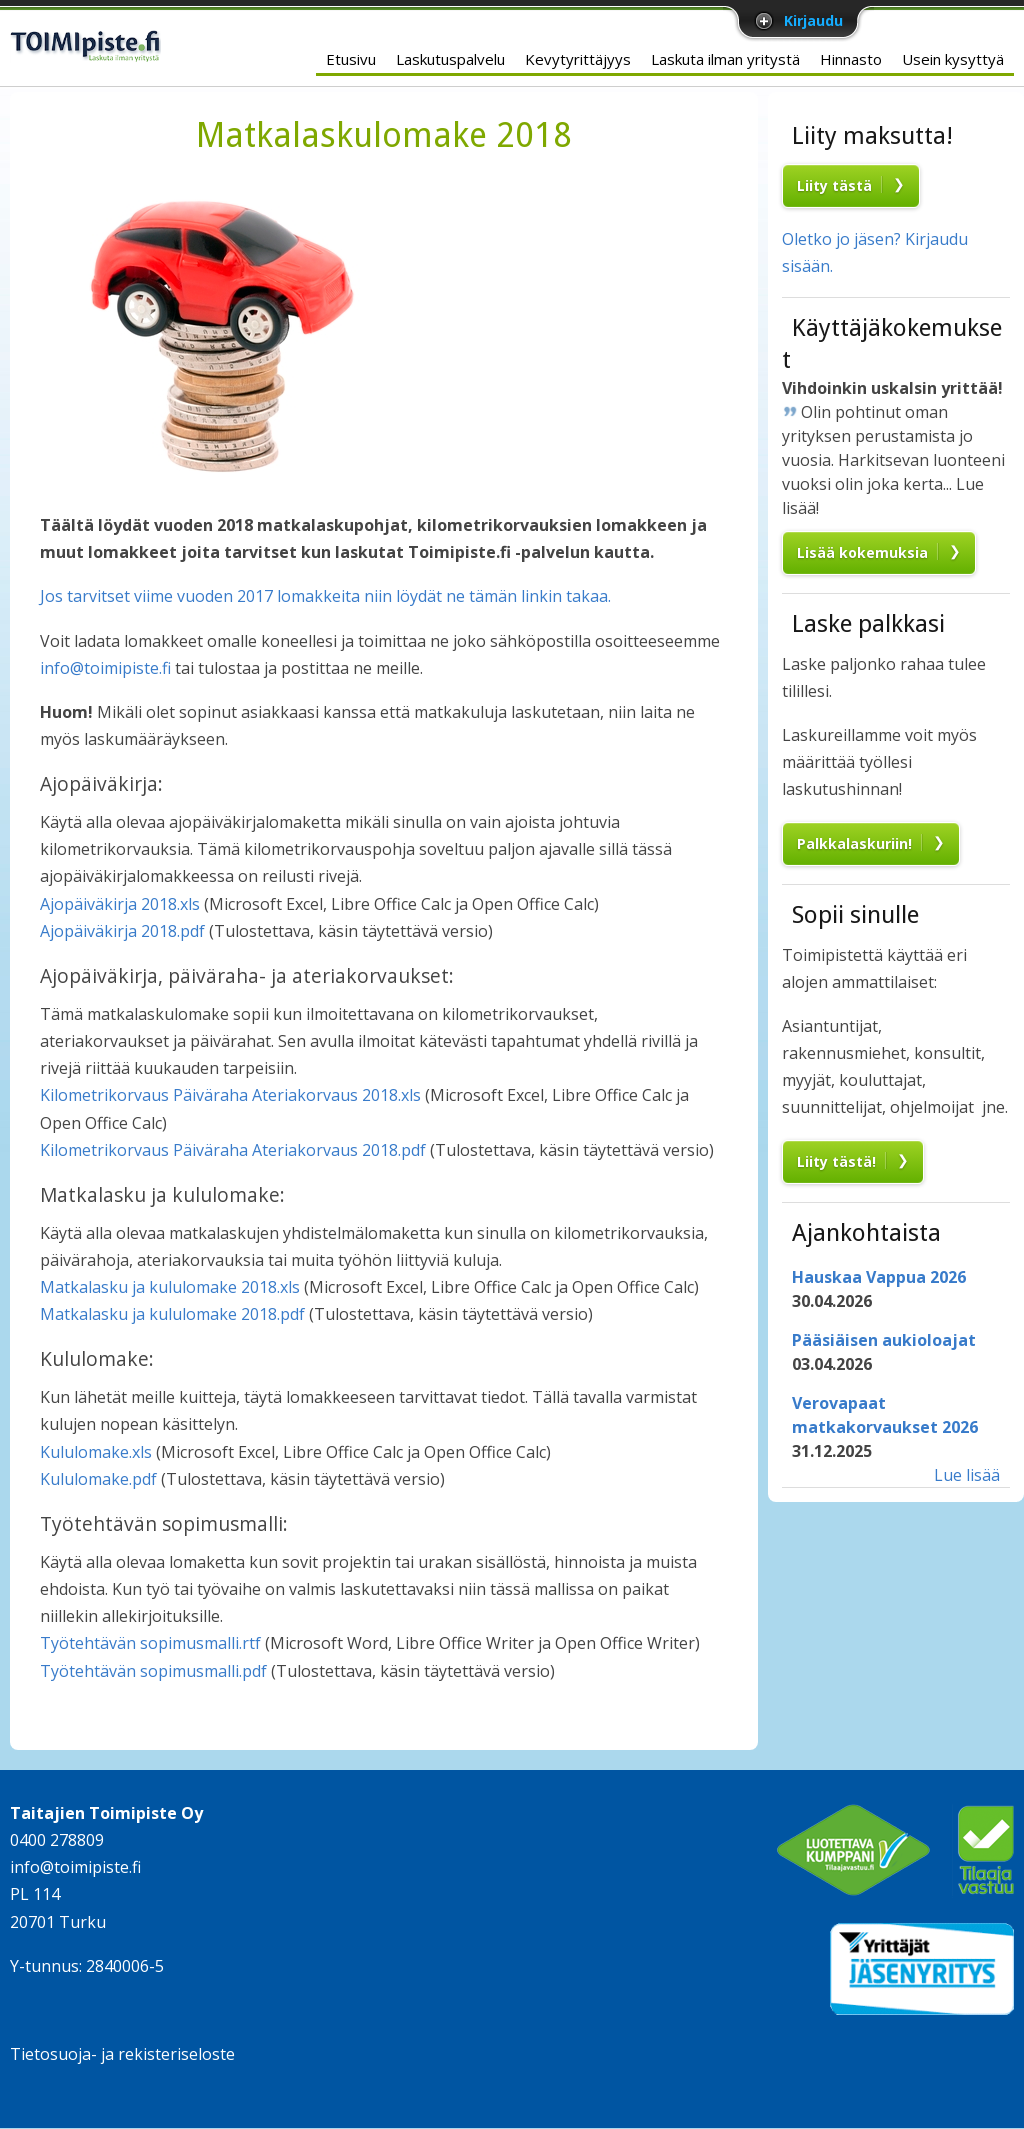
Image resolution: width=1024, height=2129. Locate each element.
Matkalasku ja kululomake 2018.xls (170, 1287)
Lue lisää (967, 1475)
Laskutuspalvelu (450, 59)
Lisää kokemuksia (862, 552)
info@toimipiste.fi (105, 668)
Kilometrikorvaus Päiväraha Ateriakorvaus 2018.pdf (233, 1150)
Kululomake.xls (96, 1452)
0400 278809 (57, 1840)
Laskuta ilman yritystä (725, 59)
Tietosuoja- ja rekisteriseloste (122, 2054)
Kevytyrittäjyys (578, 59)
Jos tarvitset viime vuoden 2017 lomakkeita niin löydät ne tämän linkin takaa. (325, 596)
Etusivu (351, 59)
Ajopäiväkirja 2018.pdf (122, 931)
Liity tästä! (836, 1161)
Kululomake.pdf (98, 1479)
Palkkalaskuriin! (854, 843)
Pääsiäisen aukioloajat (884, 1340)
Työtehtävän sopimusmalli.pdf (153, 1671)
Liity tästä (834, 185)
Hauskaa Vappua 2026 (879, 1277)
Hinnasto (851, 59)
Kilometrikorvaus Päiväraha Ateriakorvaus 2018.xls (230, 1095)
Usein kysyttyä (953, 59)
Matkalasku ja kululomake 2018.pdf (172, 1314)
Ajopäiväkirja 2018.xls (120, 904)
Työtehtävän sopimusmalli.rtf (150, 1643)
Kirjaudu (813, 20)
